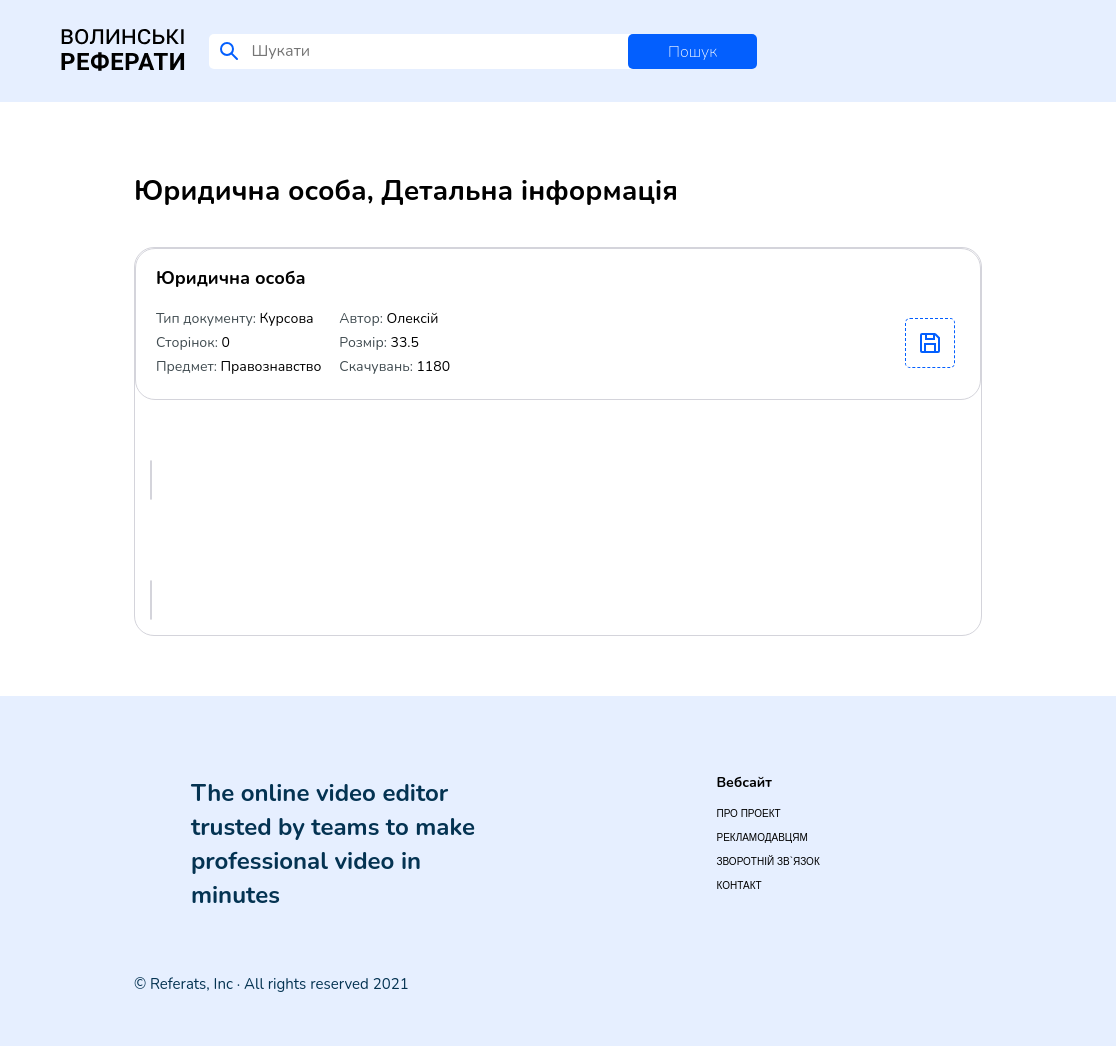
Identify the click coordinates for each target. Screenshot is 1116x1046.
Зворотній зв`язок (767, 861)
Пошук (692, 52)
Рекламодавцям (761, 837)
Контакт (738, 885)
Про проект (748, 813)
